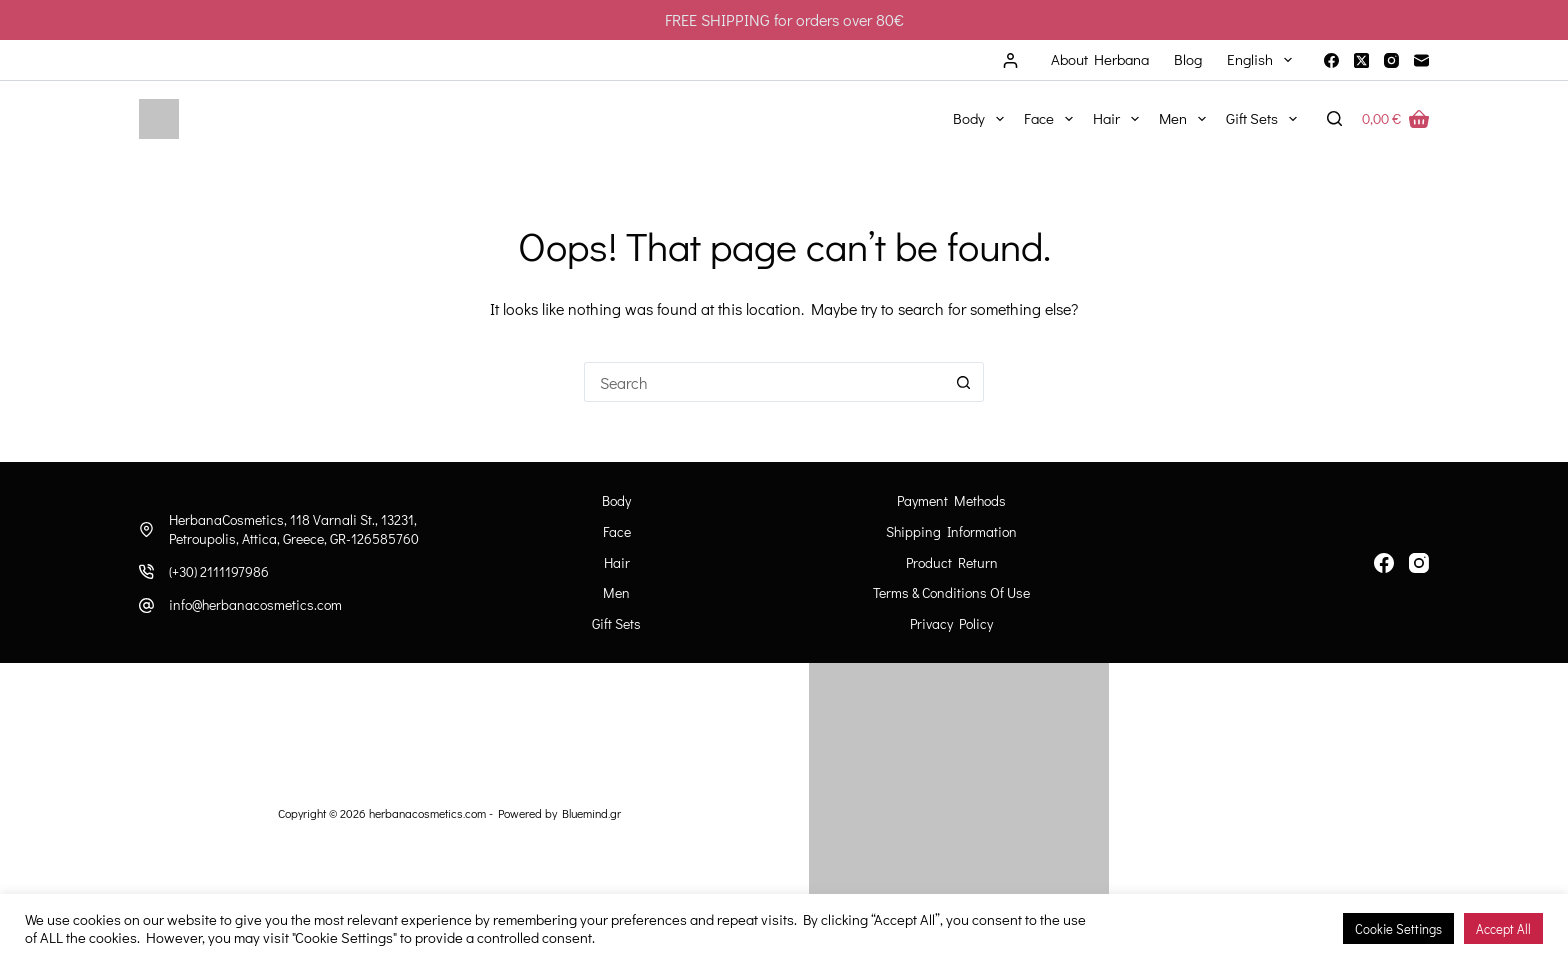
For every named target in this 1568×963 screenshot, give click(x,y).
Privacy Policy (951, 624)
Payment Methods (951, 501)
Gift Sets (1265, 119)
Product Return (952, 563)
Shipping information (951, 532)
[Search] (1334, 118)
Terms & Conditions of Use (951, 593)
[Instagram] (1391, 60)
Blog (1188, 59)
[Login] (1010, 60)
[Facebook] (1331, 60)
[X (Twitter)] (1361, 60)
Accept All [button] (1503, 928)
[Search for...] (764, 382)
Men (1186, 119)
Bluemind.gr (591, 813)
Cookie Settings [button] (1398, 928)
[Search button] (964, 382)
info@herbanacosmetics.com (255, 604)
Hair (1120, 119)
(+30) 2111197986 (219, 571)
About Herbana (1100, 59)
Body (982, 119)
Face (1052, 119)
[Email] (1421, 60)
